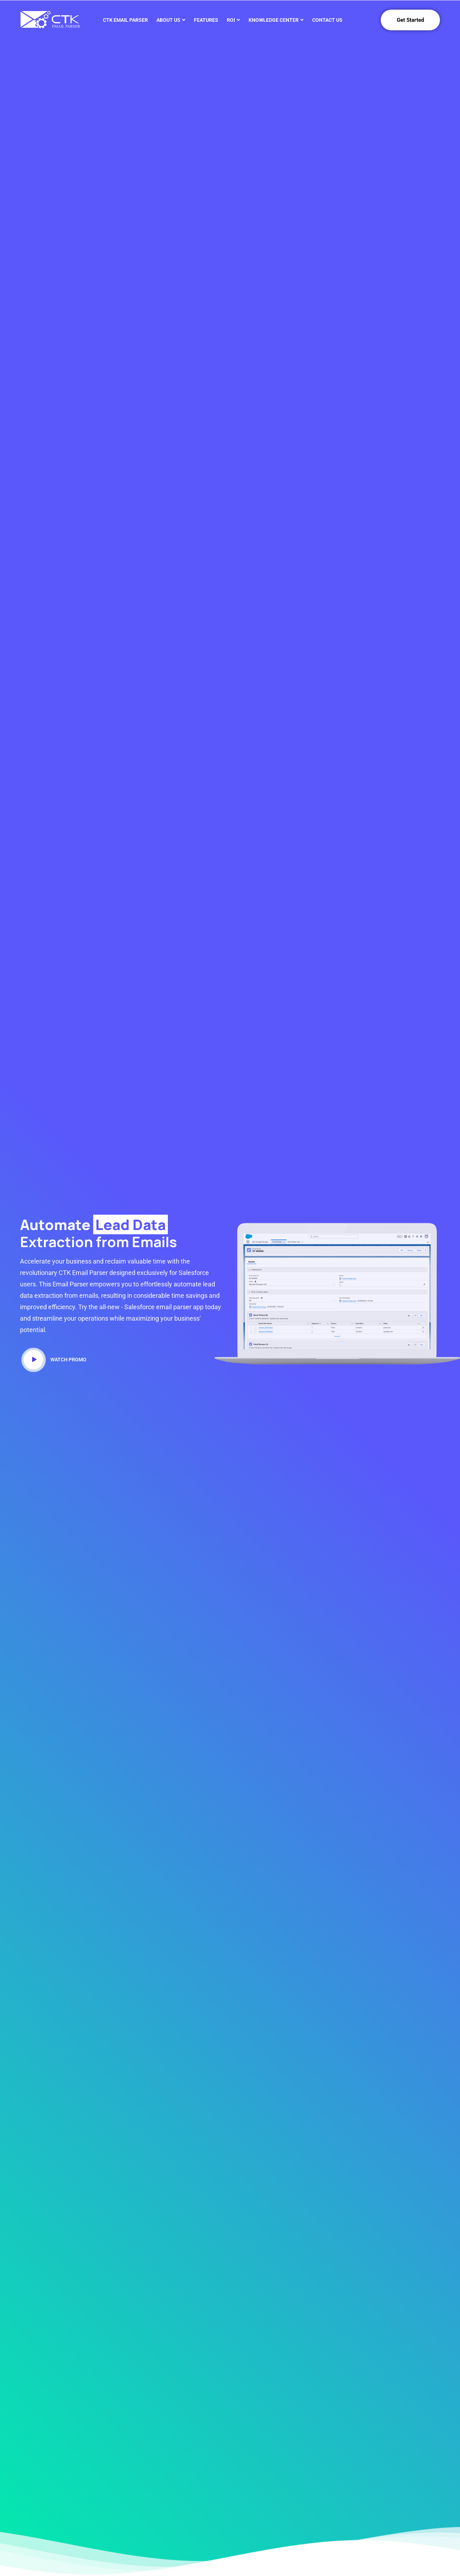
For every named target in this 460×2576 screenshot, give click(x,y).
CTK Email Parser (125, 20)
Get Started (410, 20)
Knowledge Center (274, 20)
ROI (231, 20)
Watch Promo (55, 1360)
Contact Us (327, 20)
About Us (168, 20)
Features (206, 20)
